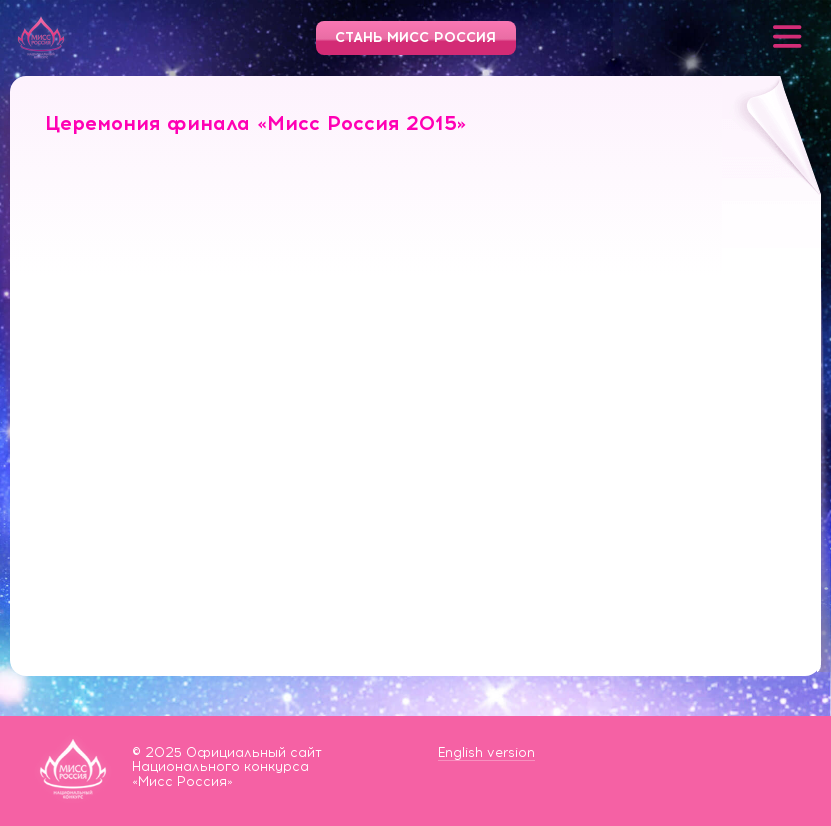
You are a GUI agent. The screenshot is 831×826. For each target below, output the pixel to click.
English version (486, 752)
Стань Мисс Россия (415, 37)
